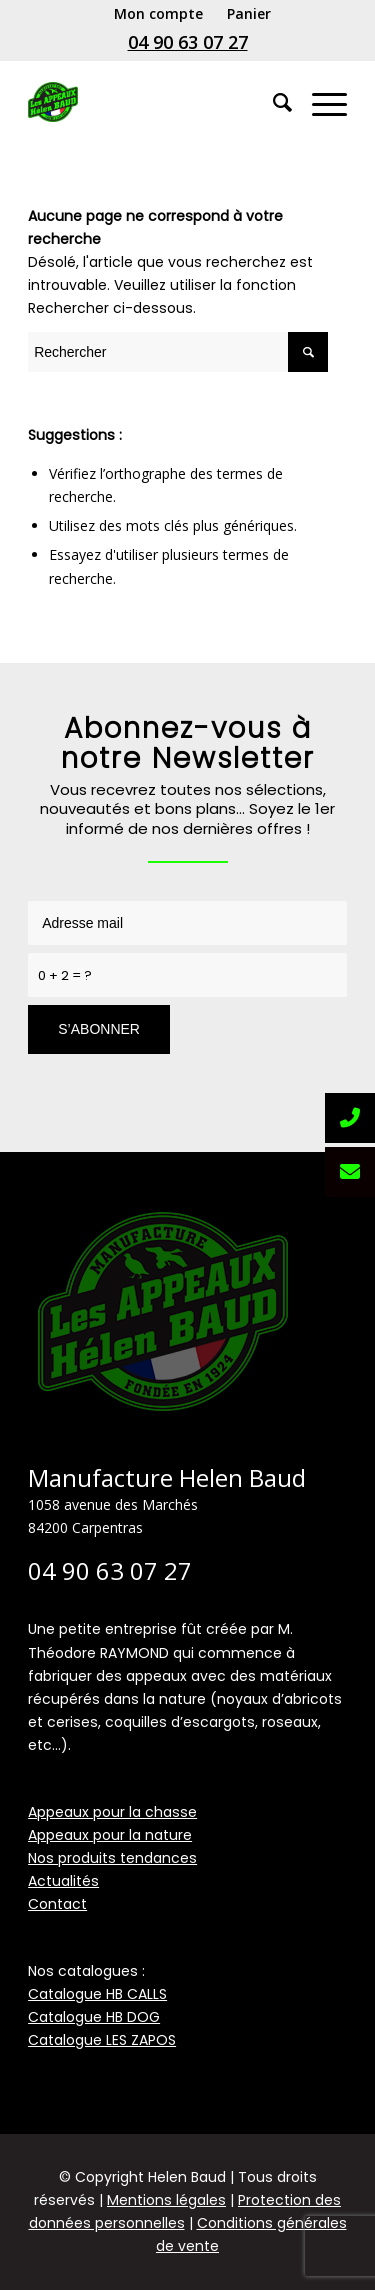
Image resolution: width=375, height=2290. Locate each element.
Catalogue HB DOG (94, 2017)
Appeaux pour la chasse (112, 1812)
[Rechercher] (272, 102)
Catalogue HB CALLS (97, 1994)
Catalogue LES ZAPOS (102, 2040)
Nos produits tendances (112, 1858)
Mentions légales (166, 2200)
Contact (57, 1904)
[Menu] (319, 102)
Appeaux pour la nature (110, 1835)
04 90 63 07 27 (188, 42)
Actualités (63, 1881)
